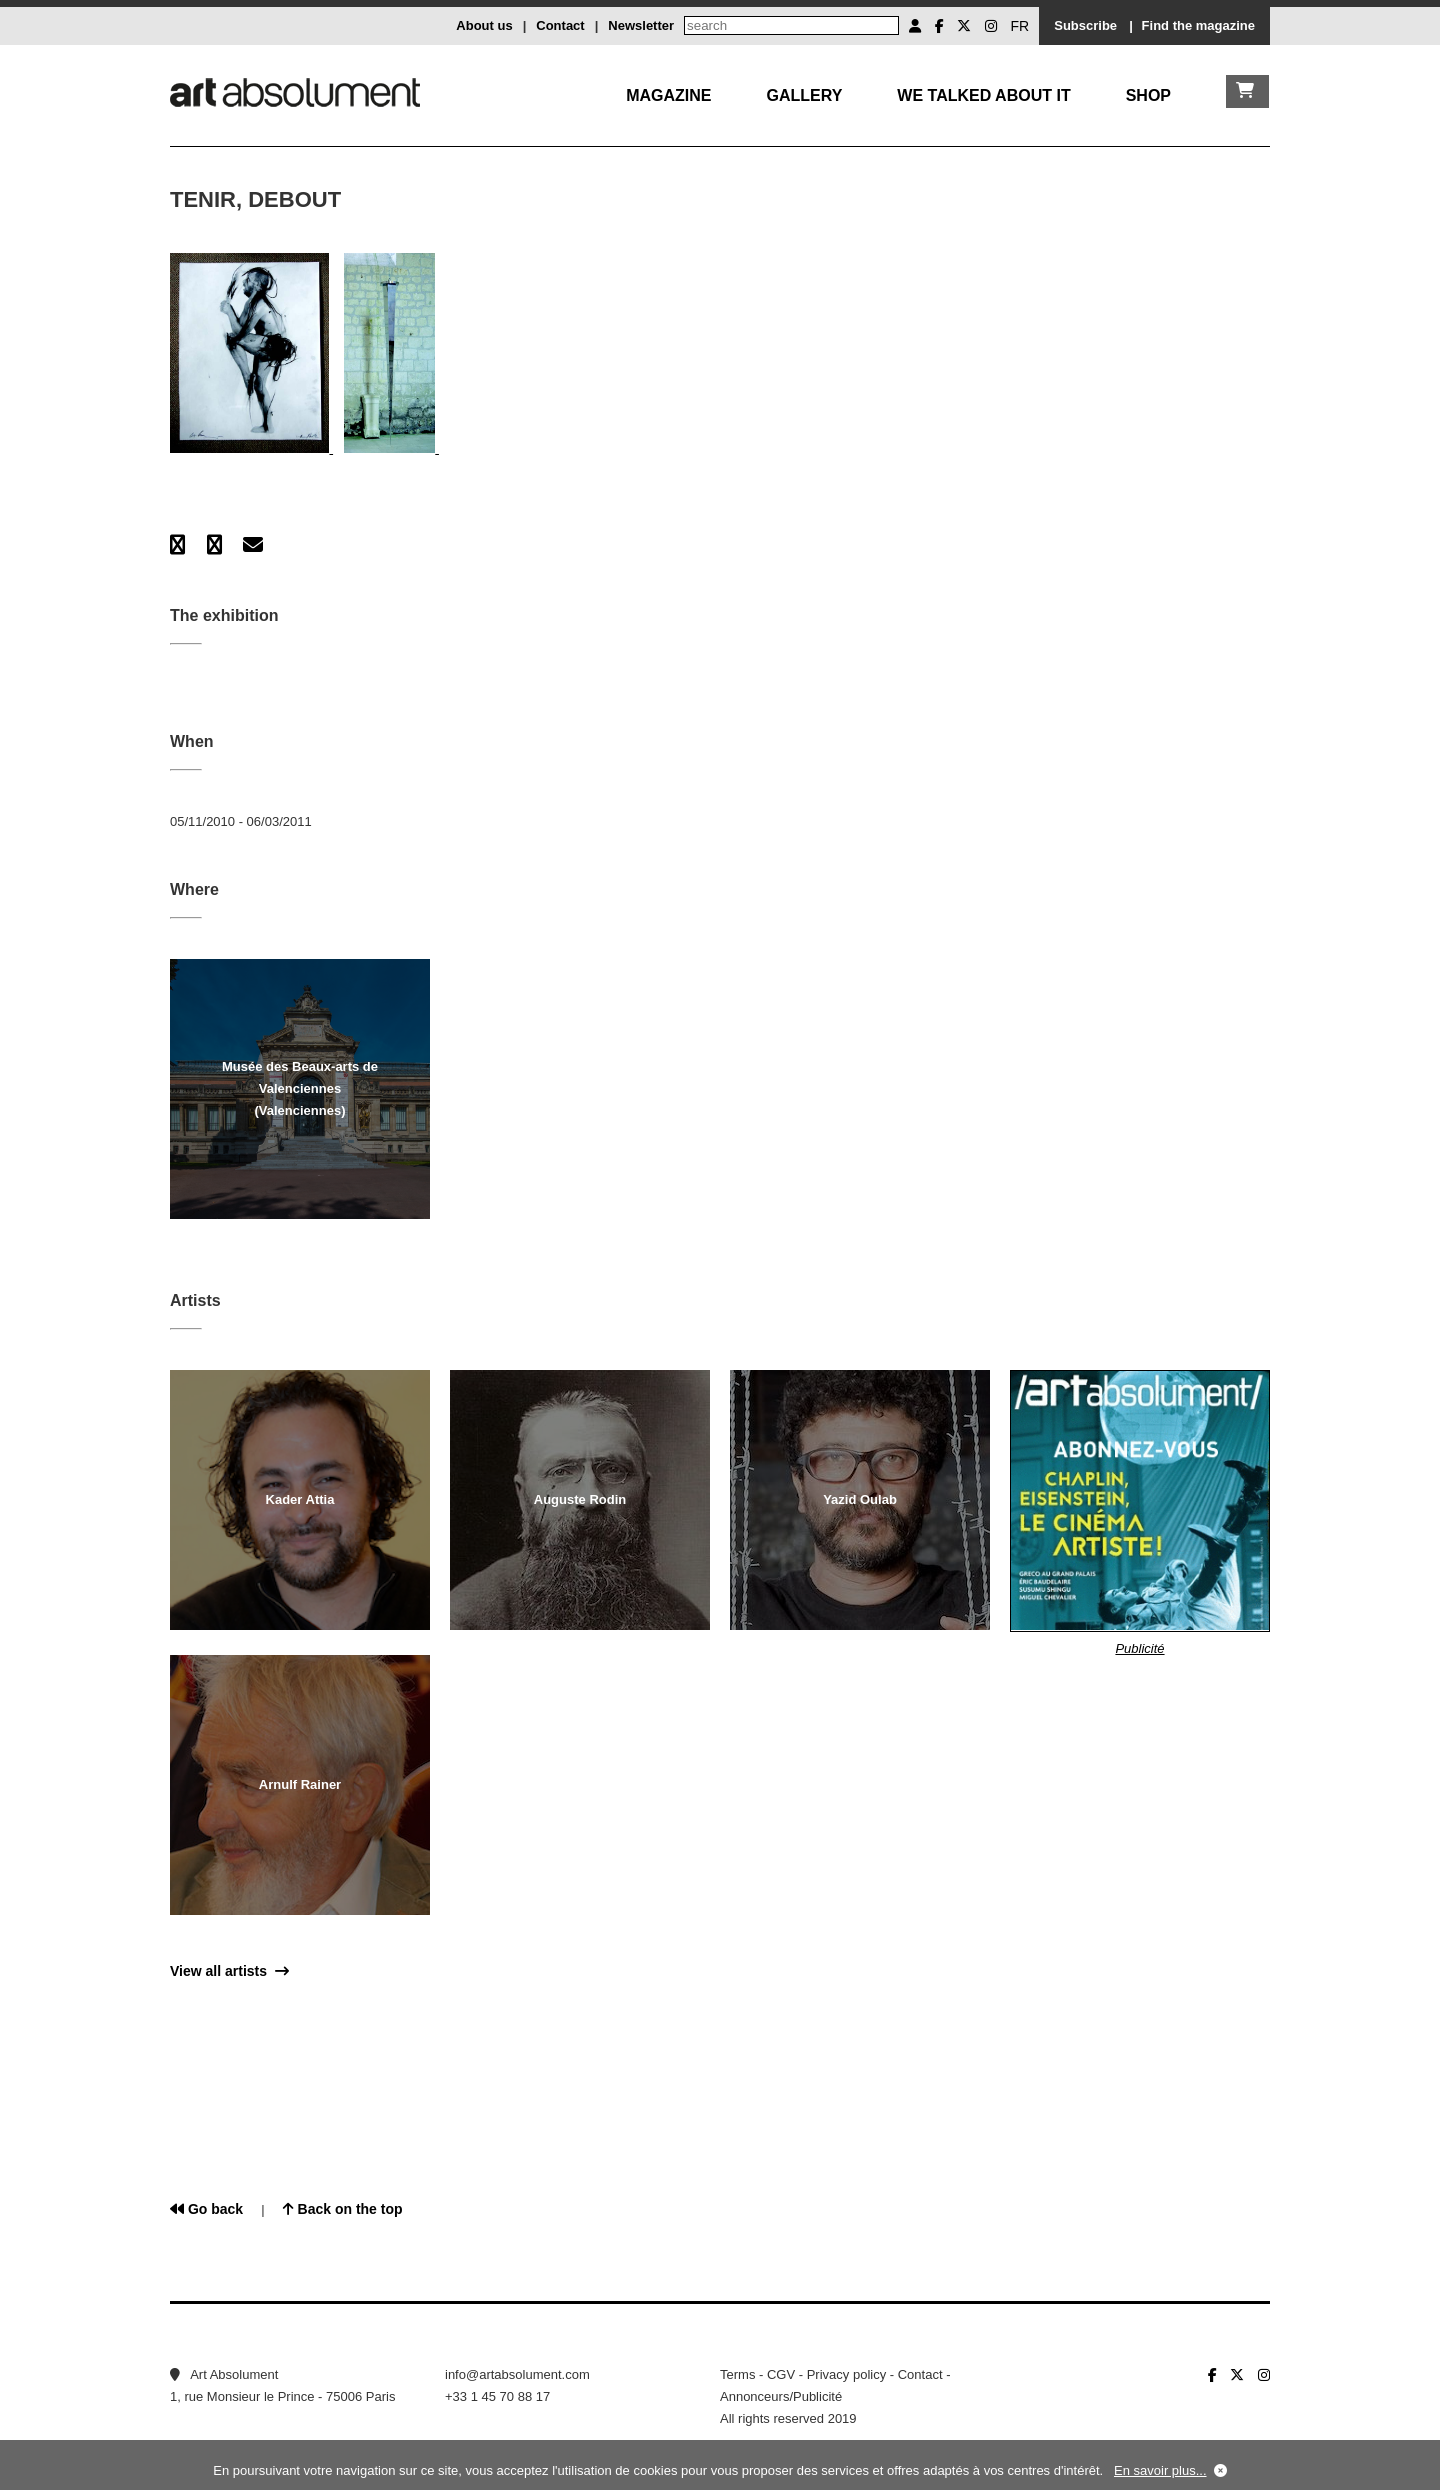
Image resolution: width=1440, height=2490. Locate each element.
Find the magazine (1198, 25)
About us (484, 25)
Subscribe (1085, 25)
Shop (1148, 95)
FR (1020, 26)
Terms (737, 2374)
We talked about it (983, 95)
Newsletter (641, 25)
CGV (781, 2374)
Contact (560, 25)
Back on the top (343, 2209)
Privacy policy (846, 2374)
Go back (206, 2209)
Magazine (668, 95)
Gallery (804, 95)
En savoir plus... (1160, 2470)
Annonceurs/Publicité (781, 2396)
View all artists (229, 1971)
